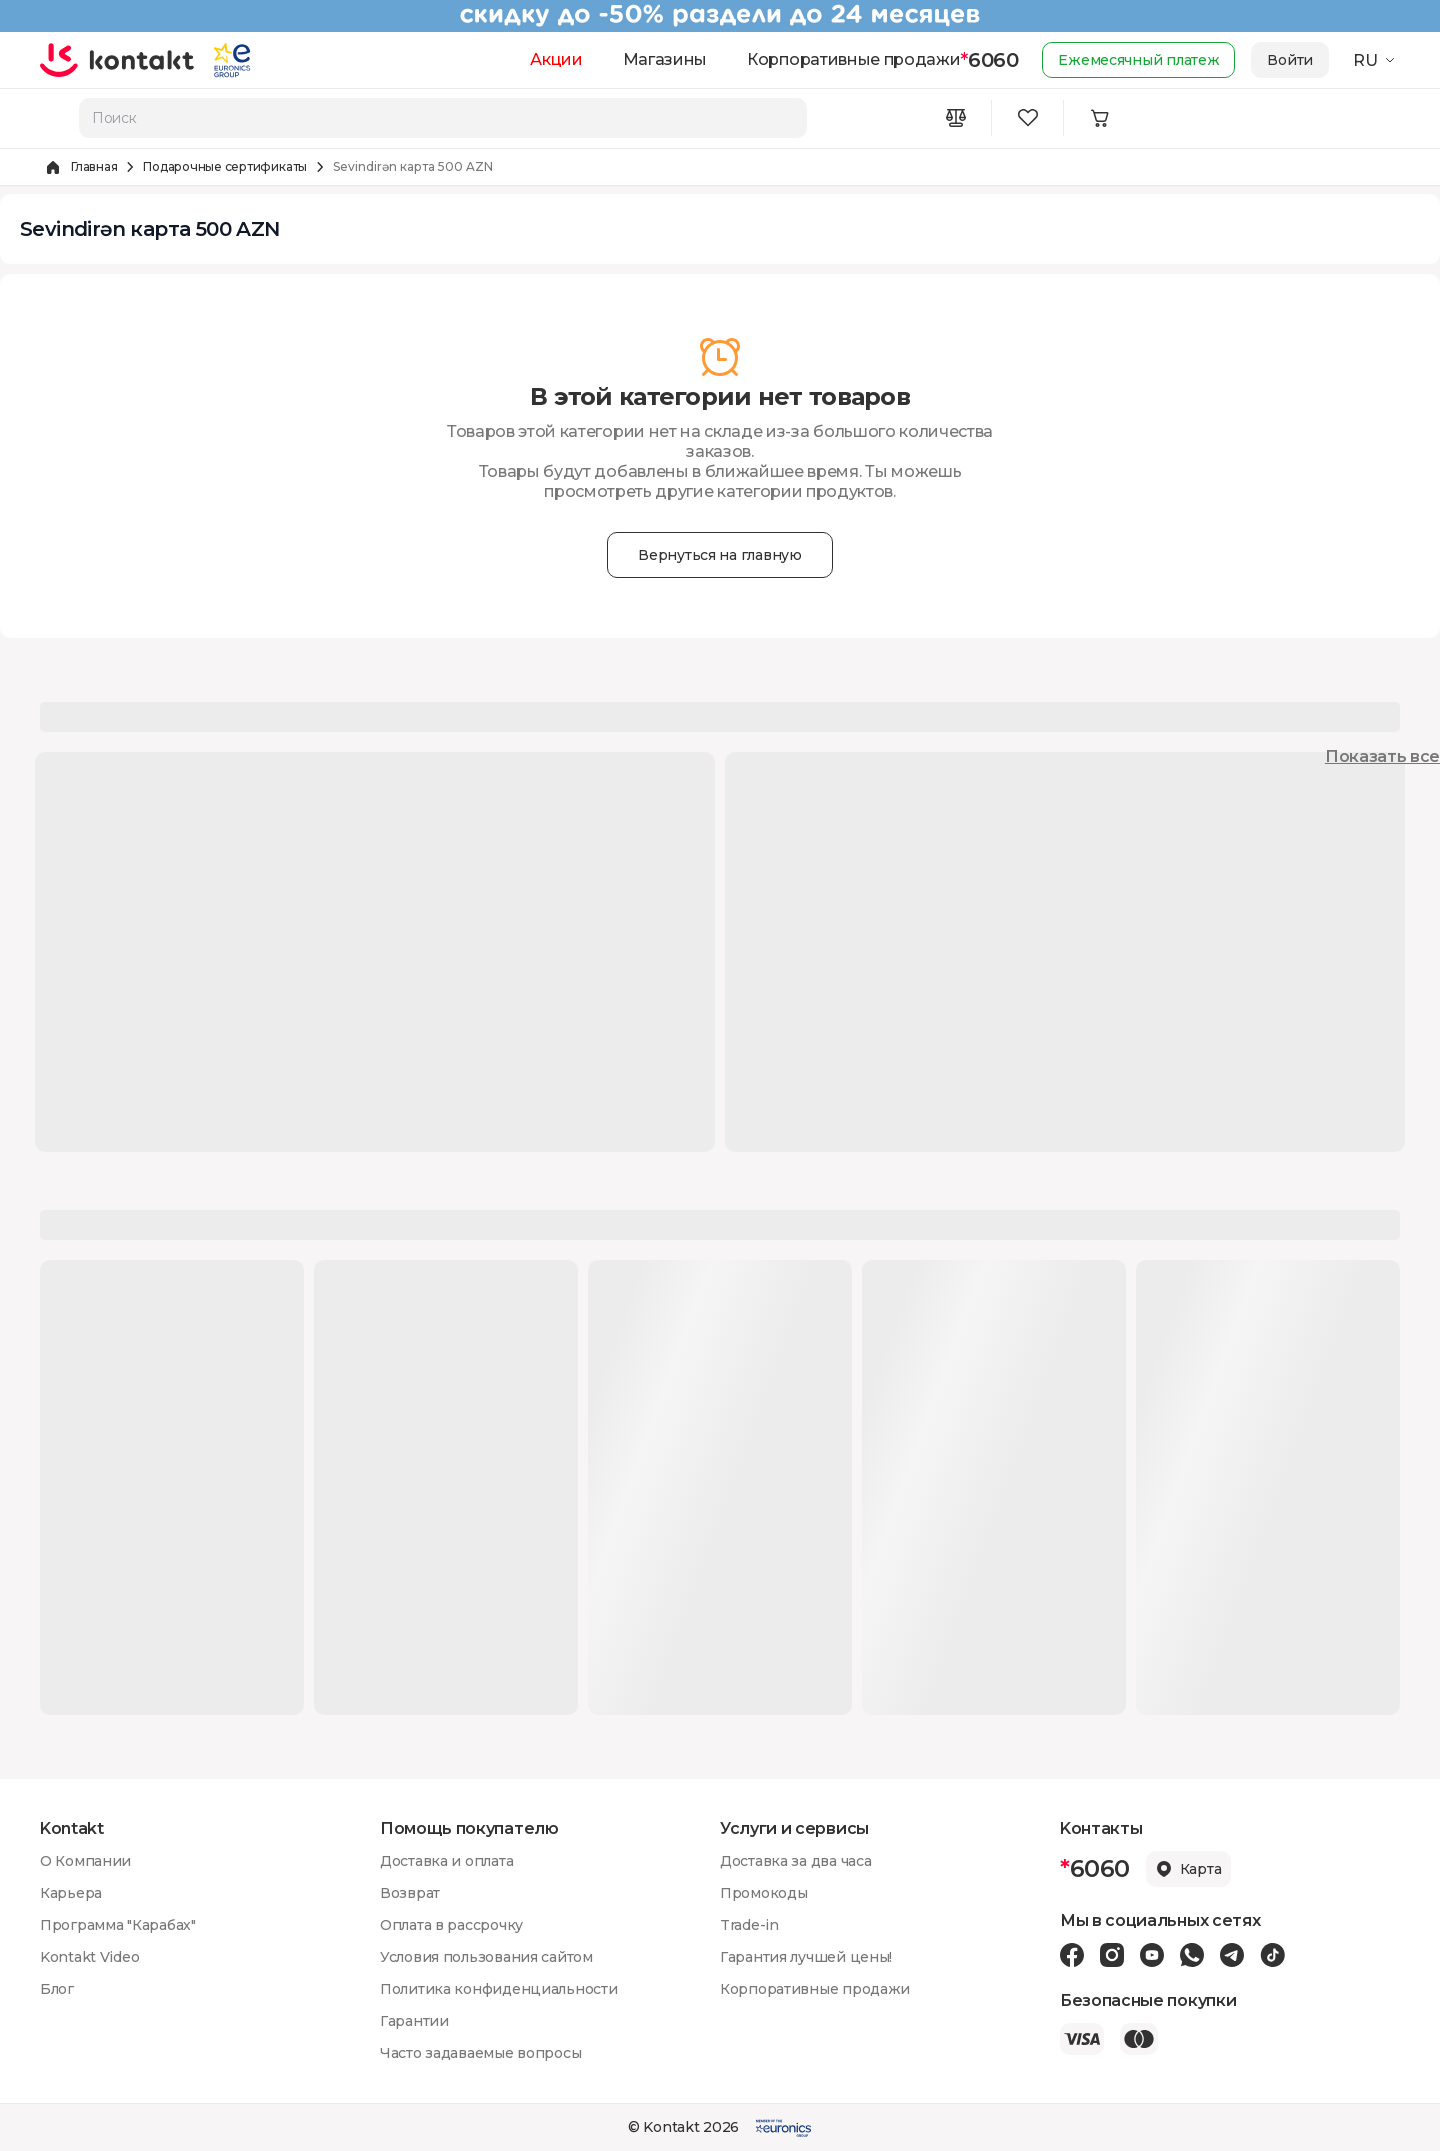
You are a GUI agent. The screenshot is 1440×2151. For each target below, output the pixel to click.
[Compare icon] (956, 118)
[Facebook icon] (1072, 1955)
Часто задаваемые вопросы (480, 2053)
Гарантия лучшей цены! (806, 1957)
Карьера (71, 1893)
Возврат (410, 1893)
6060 (989, 60)
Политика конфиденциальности (498, 1989)
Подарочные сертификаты (225, 166)
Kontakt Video (89, 1957)
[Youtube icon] (1152, 1955)
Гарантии (414, 2021)
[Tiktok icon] (1272, 1955)
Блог (57, 1989)
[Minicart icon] (1100, 118)
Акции (556, 59)
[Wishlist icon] (1028, 118)
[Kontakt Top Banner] (720, 16)
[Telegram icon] (1232, 1955)
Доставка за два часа (795, 1861)
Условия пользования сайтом (486, 1957)
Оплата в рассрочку (451, 1925)
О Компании (85, 1861)
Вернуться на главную (719, 555)
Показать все (1382, 756)
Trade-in (749, 1925)
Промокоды (763, 1893)
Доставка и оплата (446, 1861)
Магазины (665, 59)
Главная (94, 166)
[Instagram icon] (1112, 1955)
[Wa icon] (1192, 1955)
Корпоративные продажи (853, 59)
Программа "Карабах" (118, 1925)
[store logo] (117, 60)
